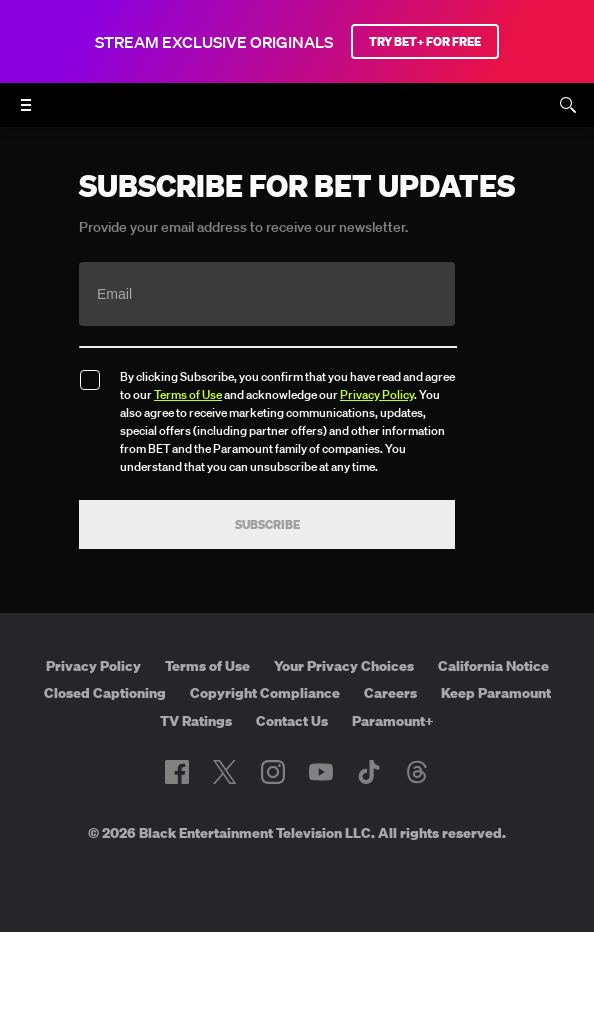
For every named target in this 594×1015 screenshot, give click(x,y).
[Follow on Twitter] (224, 772)
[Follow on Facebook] (177, 772)
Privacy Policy (377, 394)
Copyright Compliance (265, 693)
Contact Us (292, 721)
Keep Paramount (496, 693)
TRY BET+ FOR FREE (425, 41)
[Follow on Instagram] (273, 772)
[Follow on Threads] (417, 772)
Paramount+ (393, 721)
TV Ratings (196, 721)
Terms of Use (188, 394)
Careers (390, 693)
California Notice (493, 666)
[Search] (568, 105)
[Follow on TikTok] (369, 772)
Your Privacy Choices (344, 666)
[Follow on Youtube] (321, 772)
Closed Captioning (105, 693)
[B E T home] (297, 114)
